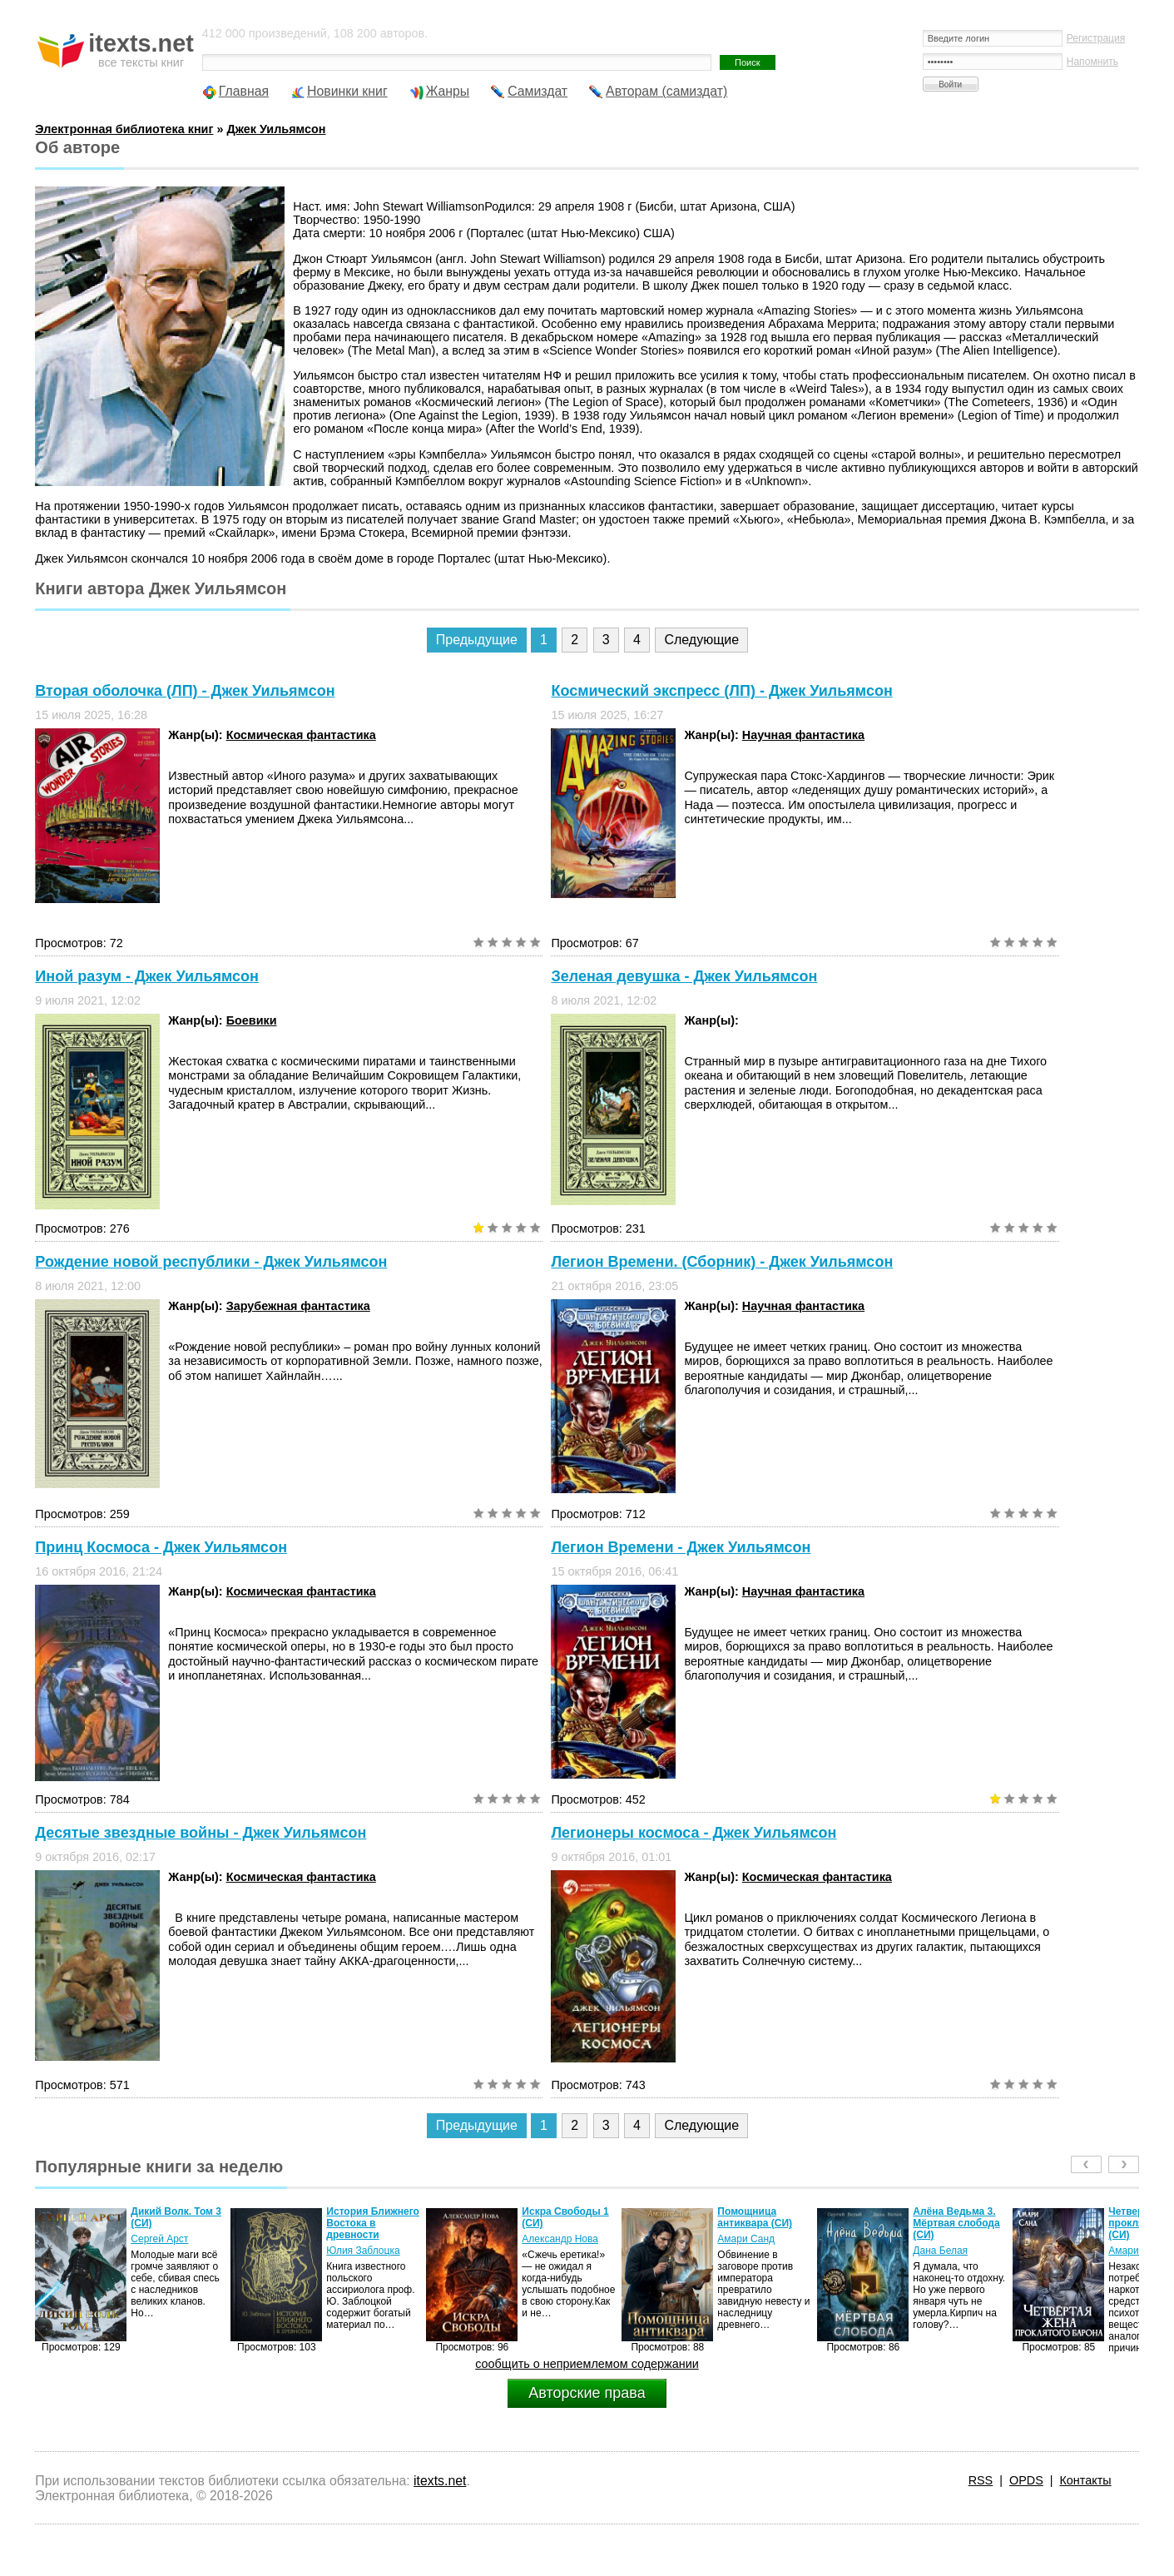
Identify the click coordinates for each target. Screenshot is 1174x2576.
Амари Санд (746, 2239)
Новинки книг (347, 91)
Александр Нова (560, 2239)
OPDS (1026, 2480)
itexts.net (440, 2481)
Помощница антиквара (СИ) (754, 2217)
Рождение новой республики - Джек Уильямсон (211, 1261)
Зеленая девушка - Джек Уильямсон (684, 976)
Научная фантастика (803, 735)
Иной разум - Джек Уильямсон (147, 976)
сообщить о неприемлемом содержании (587, 2363)
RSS (980, 2480)
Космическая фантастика (301, 735)
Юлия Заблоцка (362, 2250)
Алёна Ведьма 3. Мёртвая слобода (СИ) (956, 2223)
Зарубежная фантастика (298, 1306)
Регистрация (1096, 38)
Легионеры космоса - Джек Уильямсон (693, 1832)
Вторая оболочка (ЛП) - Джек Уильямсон (184, 690)
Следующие (701, 640)
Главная (244, 91)
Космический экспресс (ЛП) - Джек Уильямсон (721, 690)
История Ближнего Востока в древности (372, 2223)
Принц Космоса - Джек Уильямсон (161, 1547)
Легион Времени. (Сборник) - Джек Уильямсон (722, 1261)
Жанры (448, 91)
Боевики (251, 1020)
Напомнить (1092, 61)
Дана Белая (940, 2250)
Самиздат (537, 91)
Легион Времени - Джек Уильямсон (680, 1547)
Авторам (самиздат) (666, 91)
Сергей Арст (159, 2239)
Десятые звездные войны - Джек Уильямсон (200, 1832)
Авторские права (586, 2393)
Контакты (1085, 2480)
